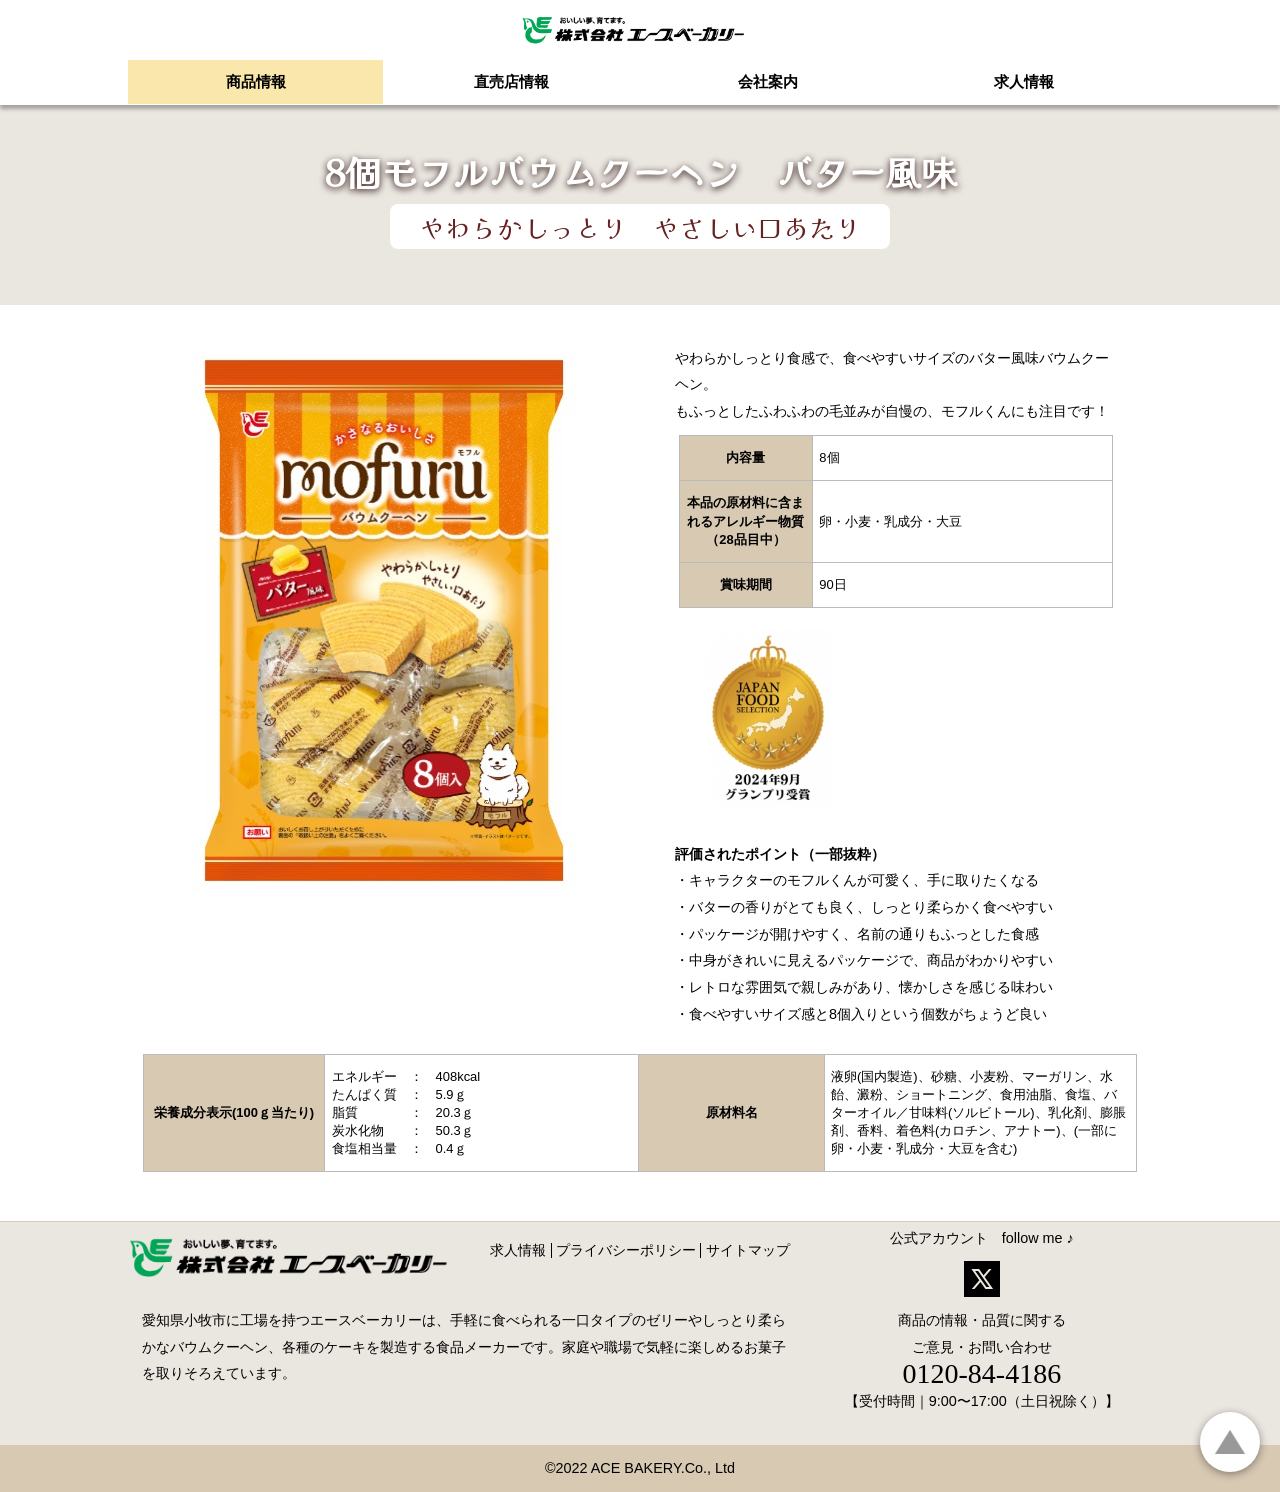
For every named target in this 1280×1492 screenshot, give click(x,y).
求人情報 (518, 1250)
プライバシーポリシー (626, 1250)
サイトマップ (748, 1250)
